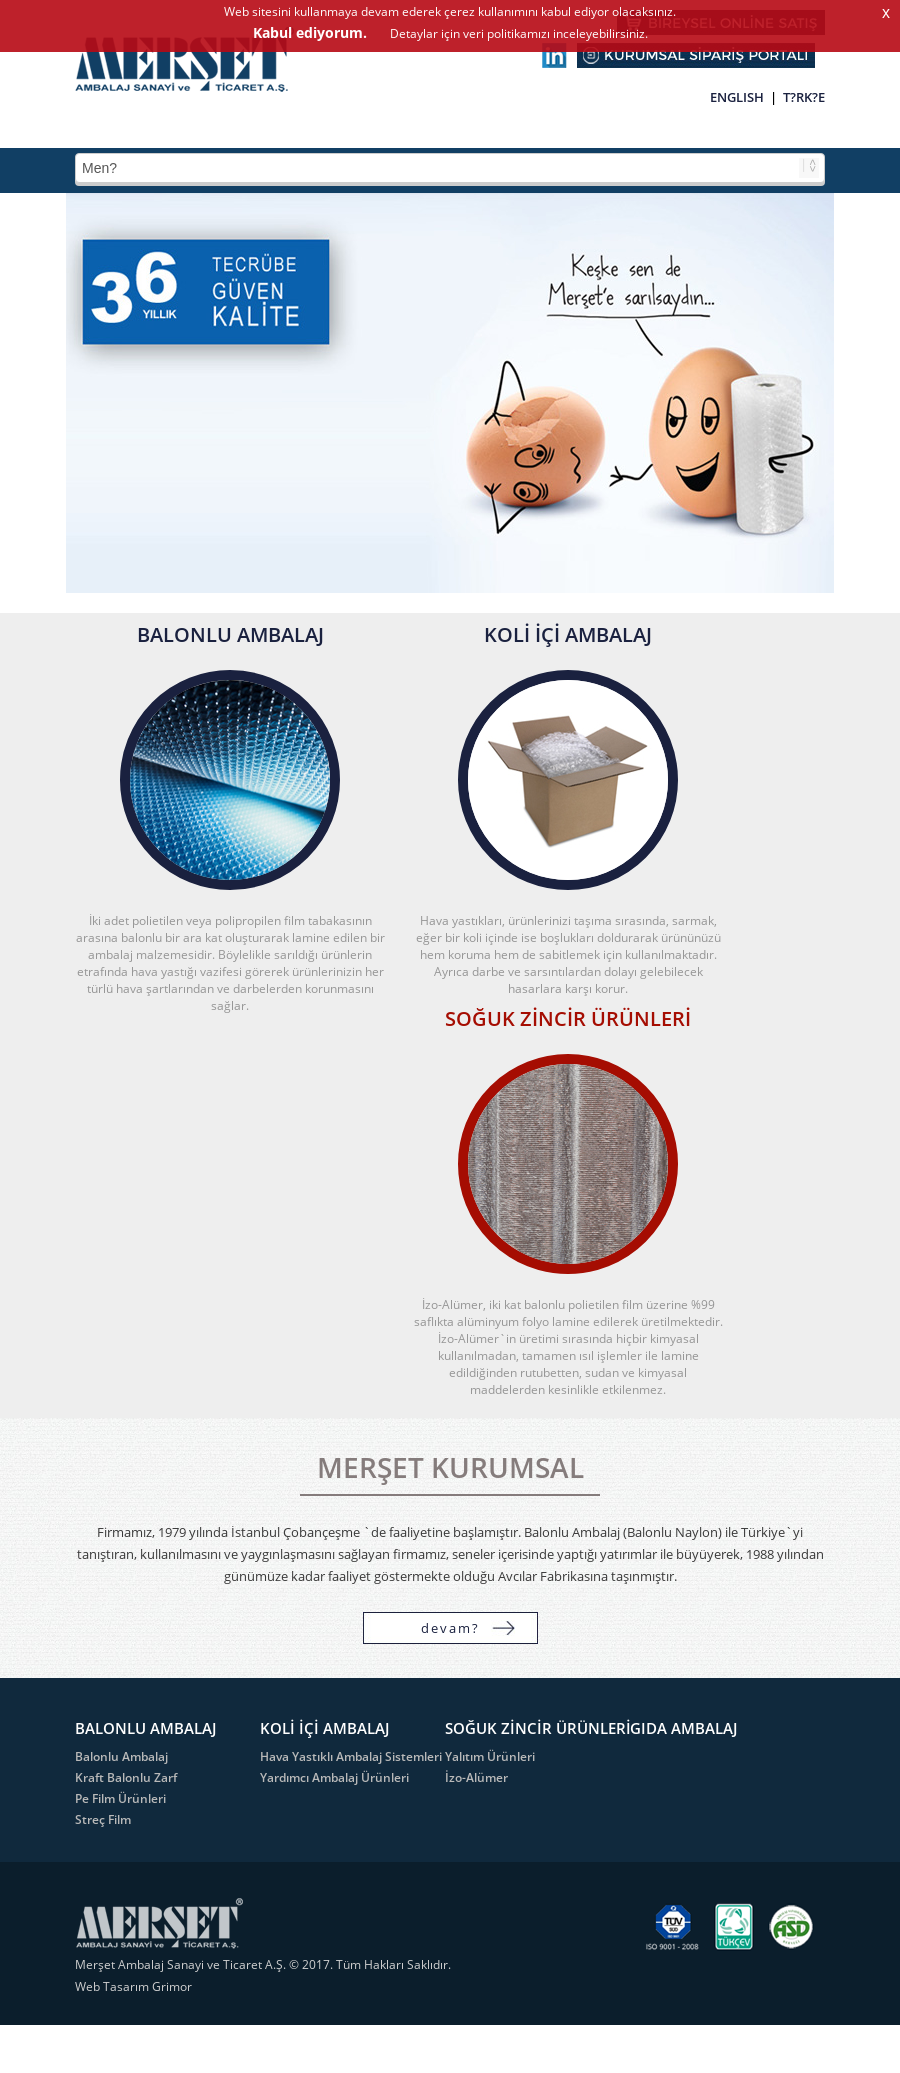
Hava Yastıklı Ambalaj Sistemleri (351, 1756)
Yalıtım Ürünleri (490, 1756)
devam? (450, 1628)
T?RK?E (804, 97)
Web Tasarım (113, 1986)
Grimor (172, 1986)
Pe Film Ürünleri (120, 1798)
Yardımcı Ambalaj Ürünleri (334, 1777)
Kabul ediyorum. (310, 32)
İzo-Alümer (476, 1777)
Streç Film (103, 1819)
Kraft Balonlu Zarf (126, 1777)
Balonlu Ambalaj (121, 1756)
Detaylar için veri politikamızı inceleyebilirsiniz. (519, 33)
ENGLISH (737, 97)
